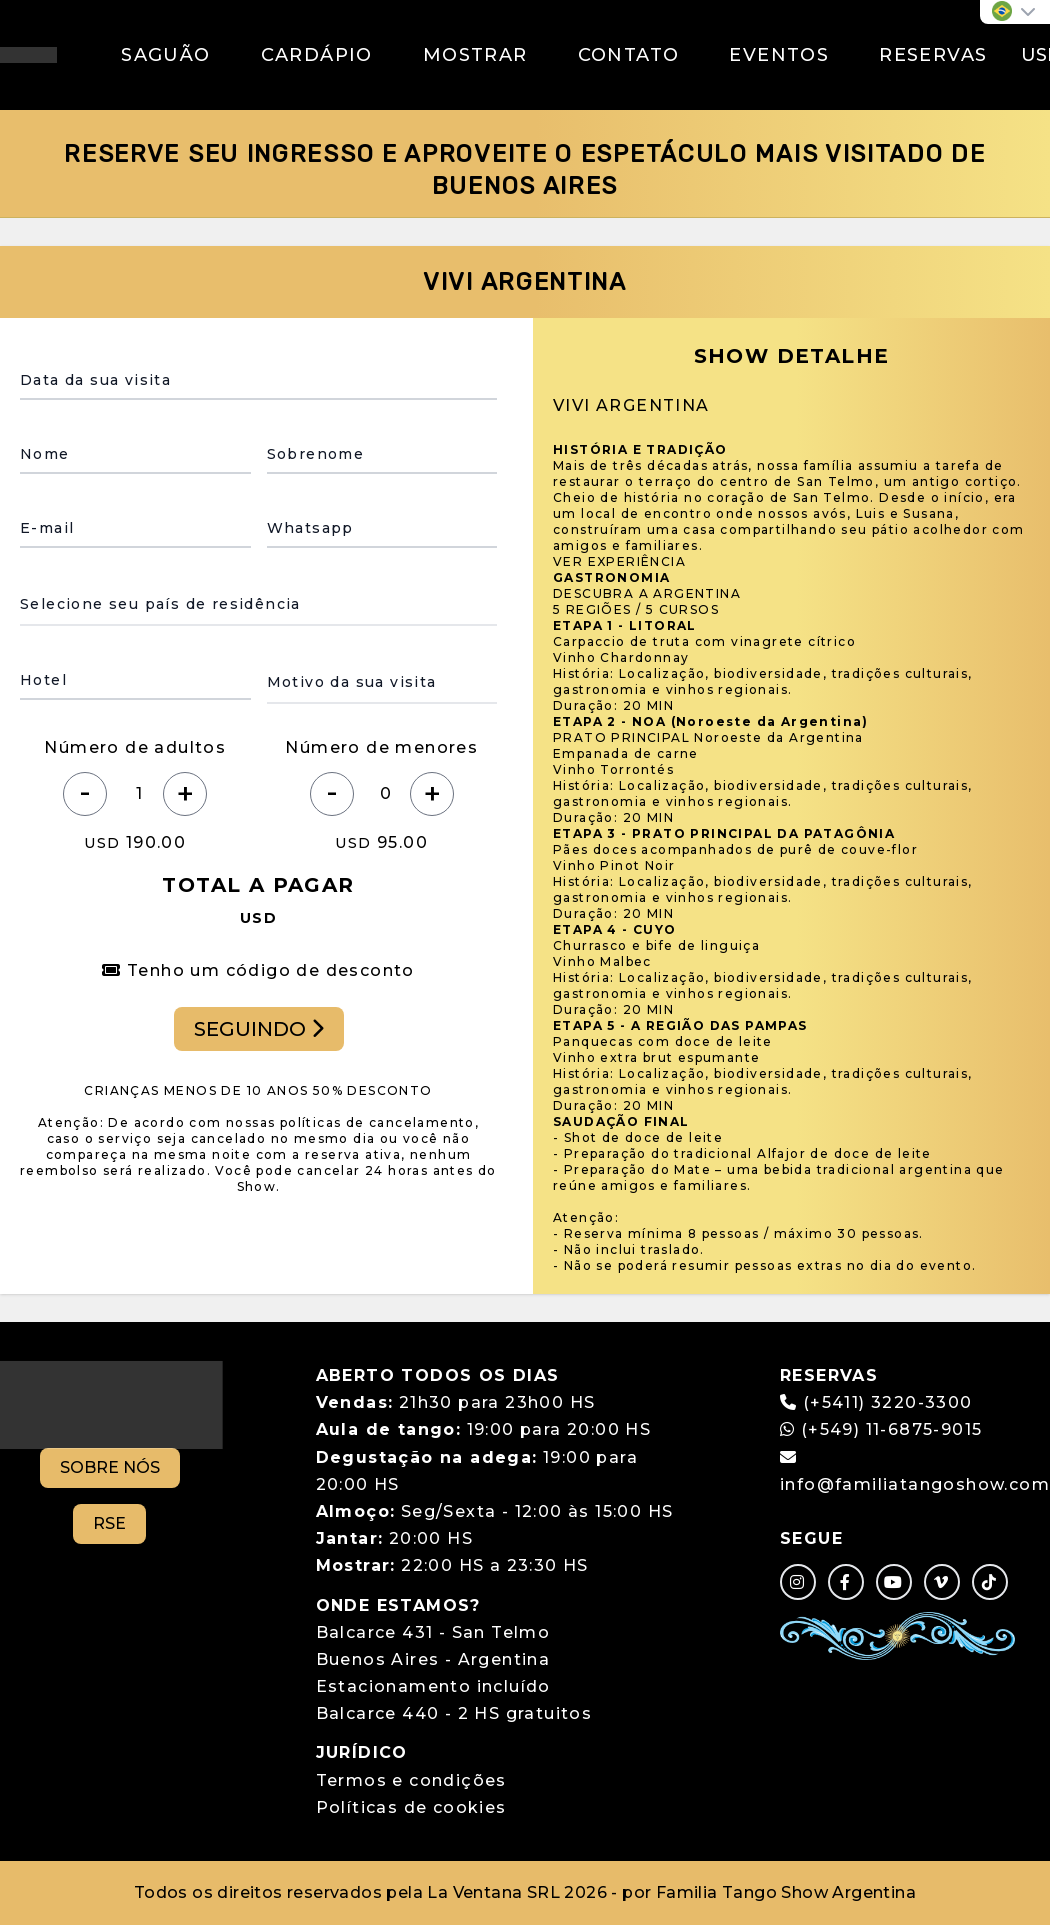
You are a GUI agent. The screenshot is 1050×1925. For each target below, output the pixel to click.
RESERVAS (933, 55)
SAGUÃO (165, 55)
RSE (109, 1523)
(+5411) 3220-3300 (888, 1402)
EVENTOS (779, 55)
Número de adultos (135, 747)
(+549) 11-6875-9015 (881, 1429)
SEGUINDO (259, 1029)
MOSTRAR (475, 55)
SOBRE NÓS (110, 1467)
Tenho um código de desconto (258, 970)
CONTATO (629, 55)
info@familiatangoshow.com (915, 1484)
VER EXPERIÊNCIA (619, 561)
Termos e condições (411, 1780)
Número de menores (381, 747)
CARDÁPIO (317, 55)
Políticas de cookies (411, 1807)
